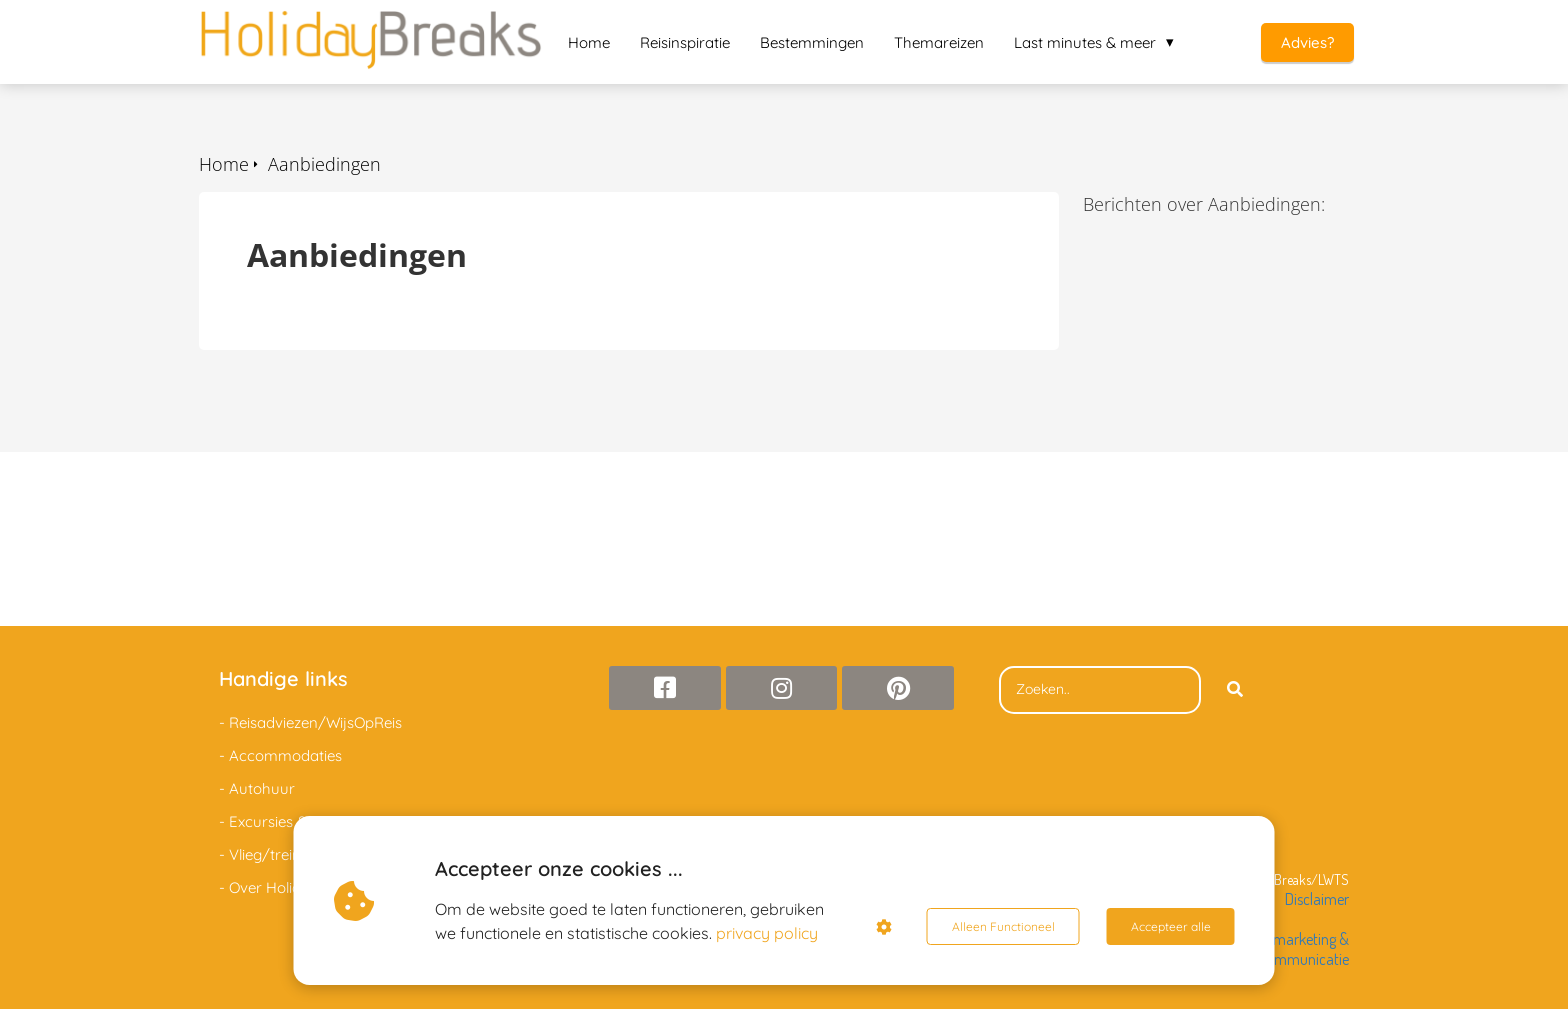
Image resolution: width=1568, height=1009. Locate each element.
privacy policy (767, 933)
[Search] (1235, 690)
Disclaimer (1317, 899)
